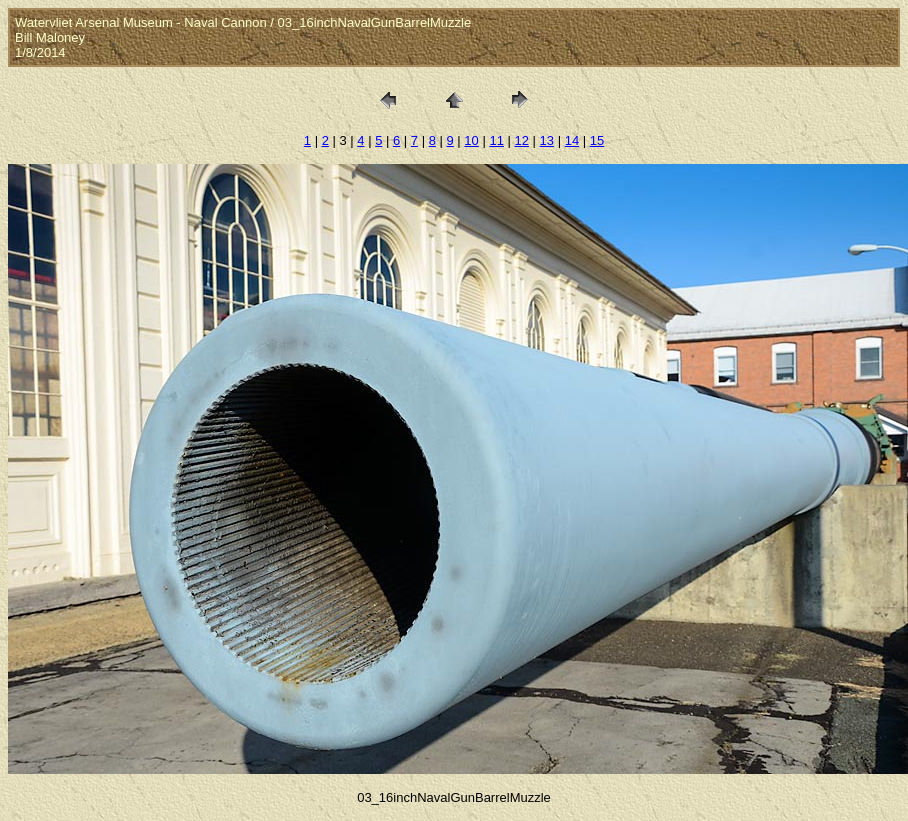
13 (547, 140)
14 (572, 140)
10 (471, 140)
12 (522, 140)
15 (597, 140)
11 (496, 140)
